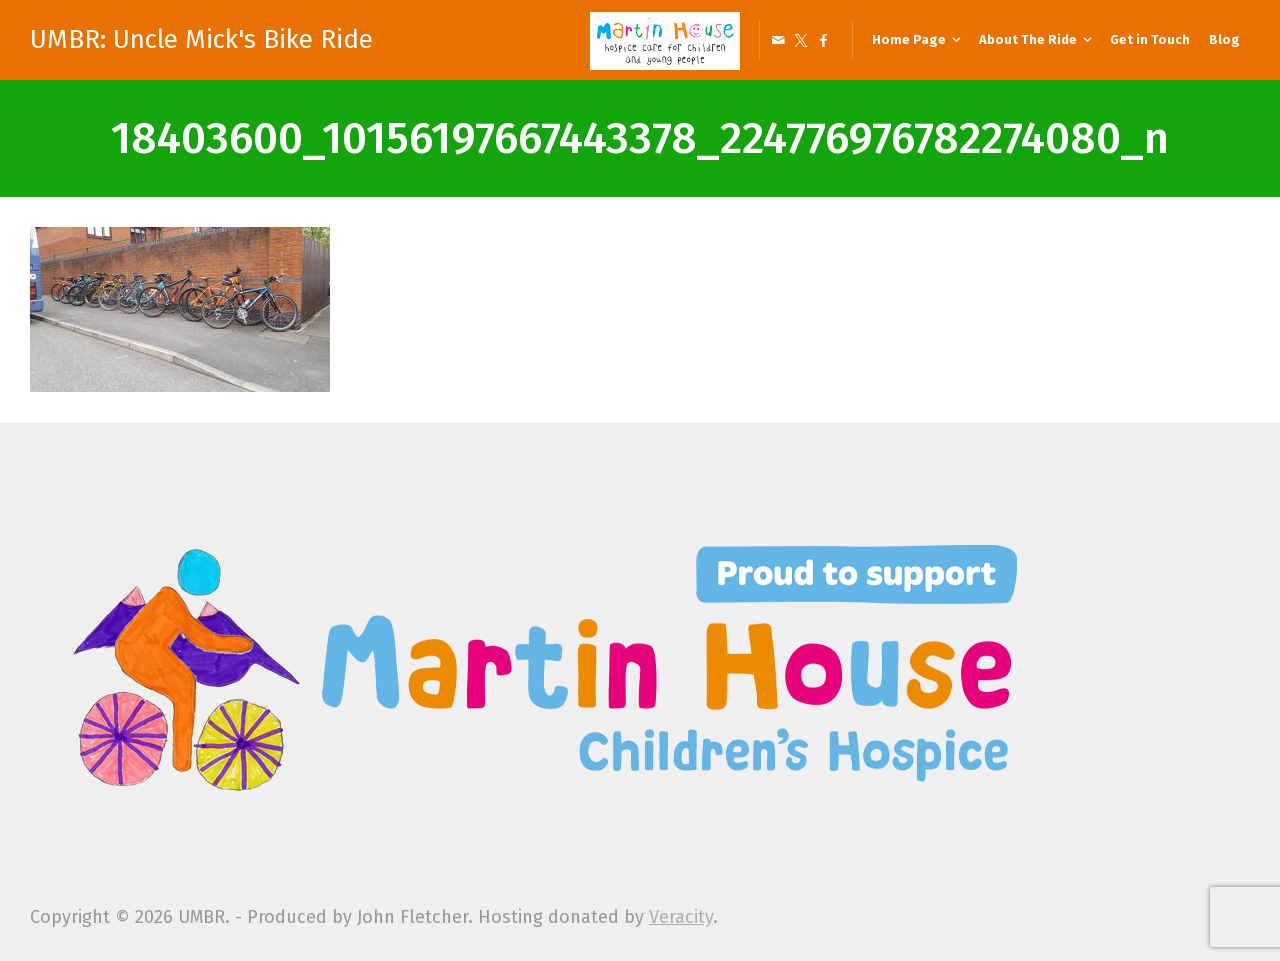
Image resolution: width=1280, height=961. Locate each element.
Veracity (681, 917)
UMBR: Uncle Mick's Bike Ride (201, 40)
